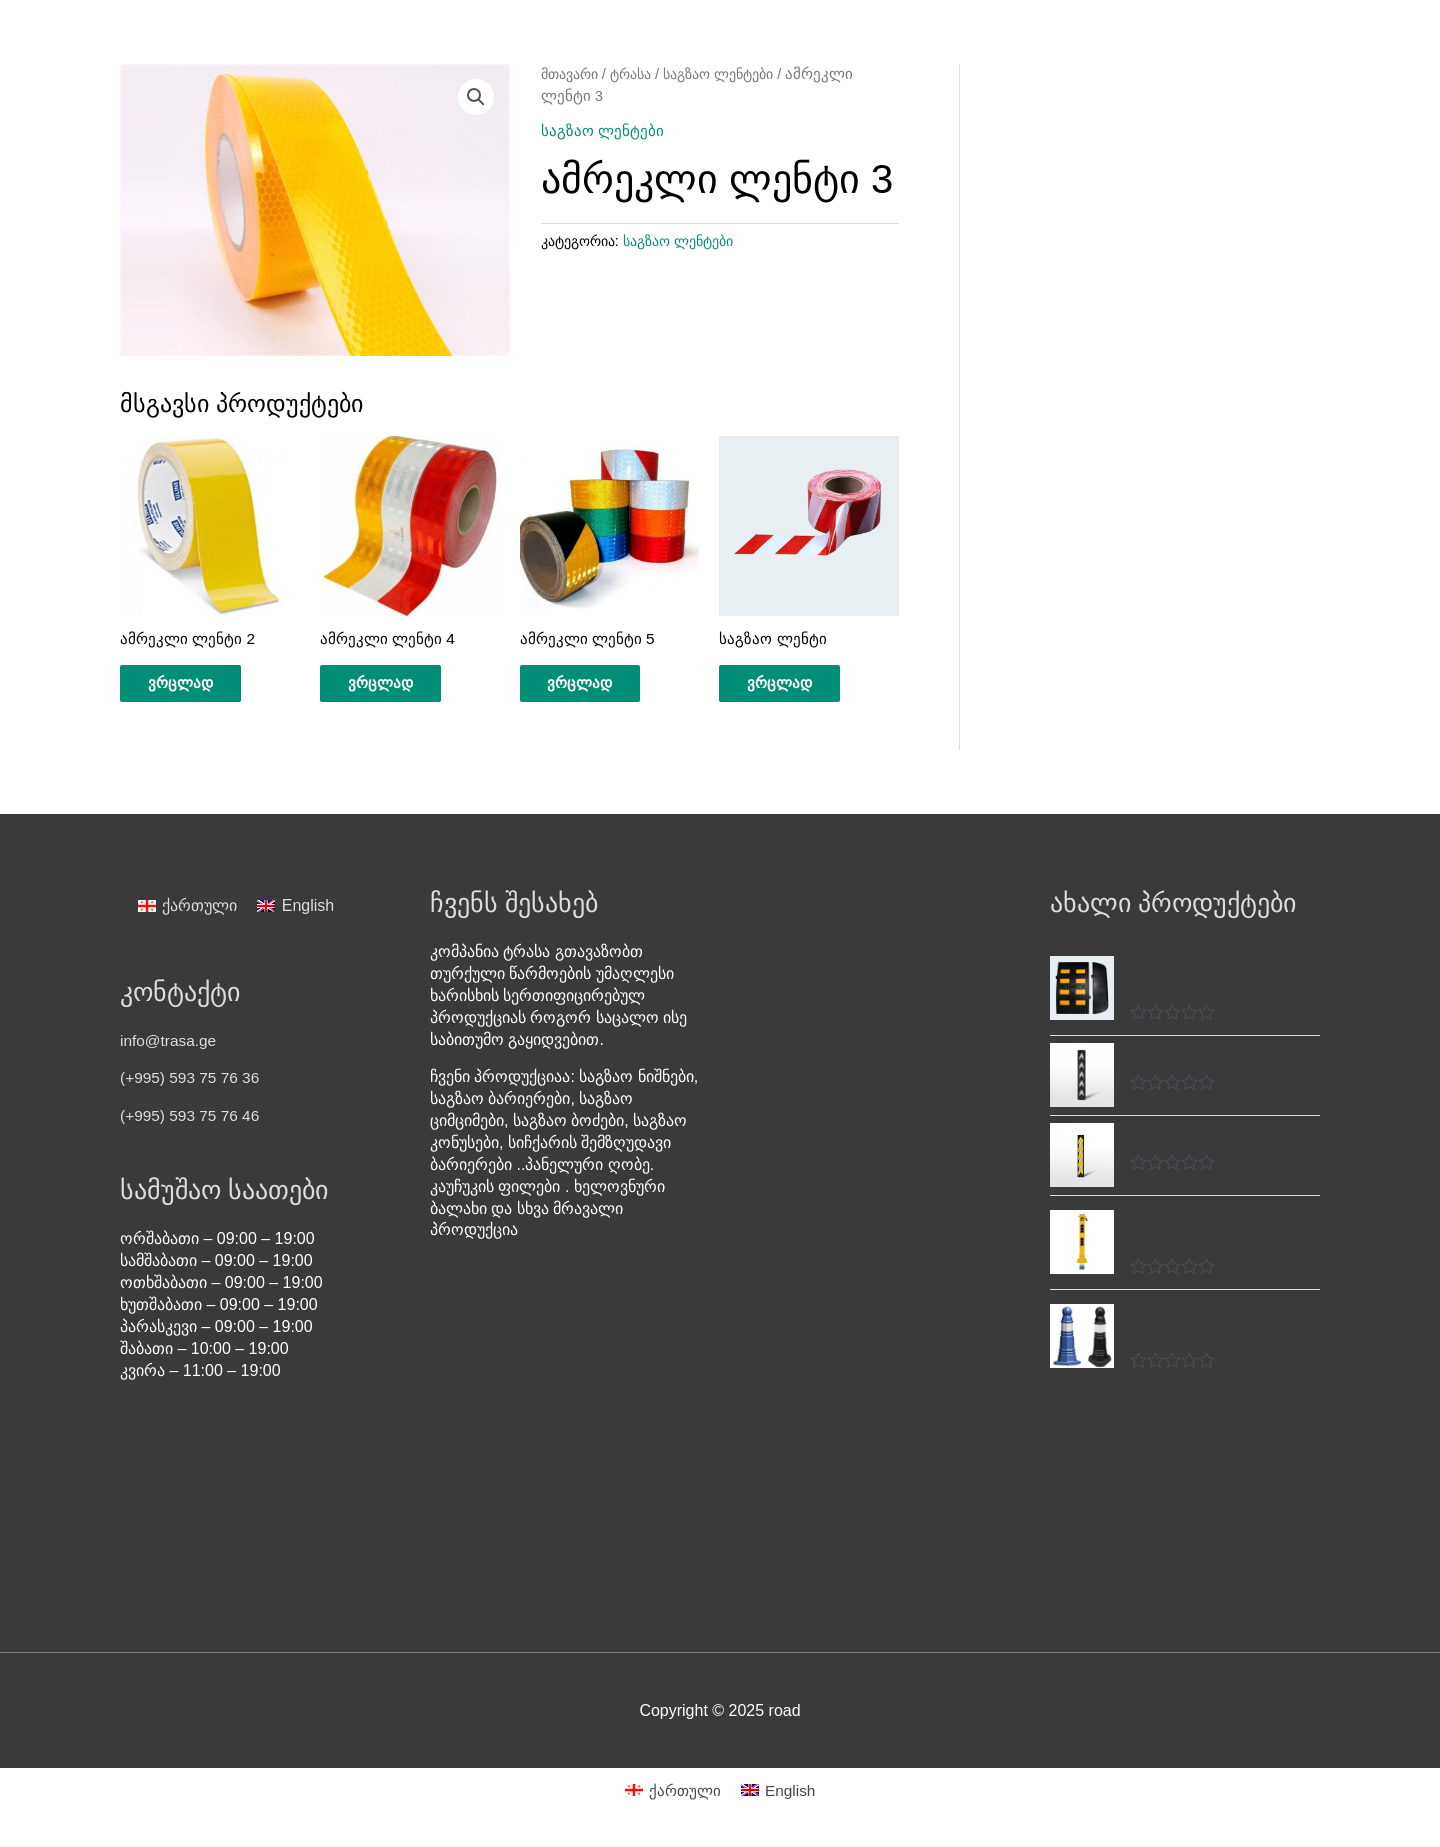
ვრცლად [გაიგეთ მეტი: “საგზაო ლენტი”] (793, 685)
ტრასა (640, 74)
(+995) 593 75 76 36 (192, 1082)
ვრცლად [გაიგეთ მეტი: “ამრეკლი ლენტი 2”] (194, 685)
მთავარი (573, 74)
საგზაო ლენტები (736, 74)
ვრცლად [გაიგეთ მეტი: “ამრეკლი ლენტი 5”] (594, 685)
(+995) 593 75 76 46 (192, 1120)
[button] (476, 98)
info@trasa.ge (170, 1045)
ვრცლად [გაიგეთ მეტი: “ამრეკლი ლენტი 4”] (394, 685)
